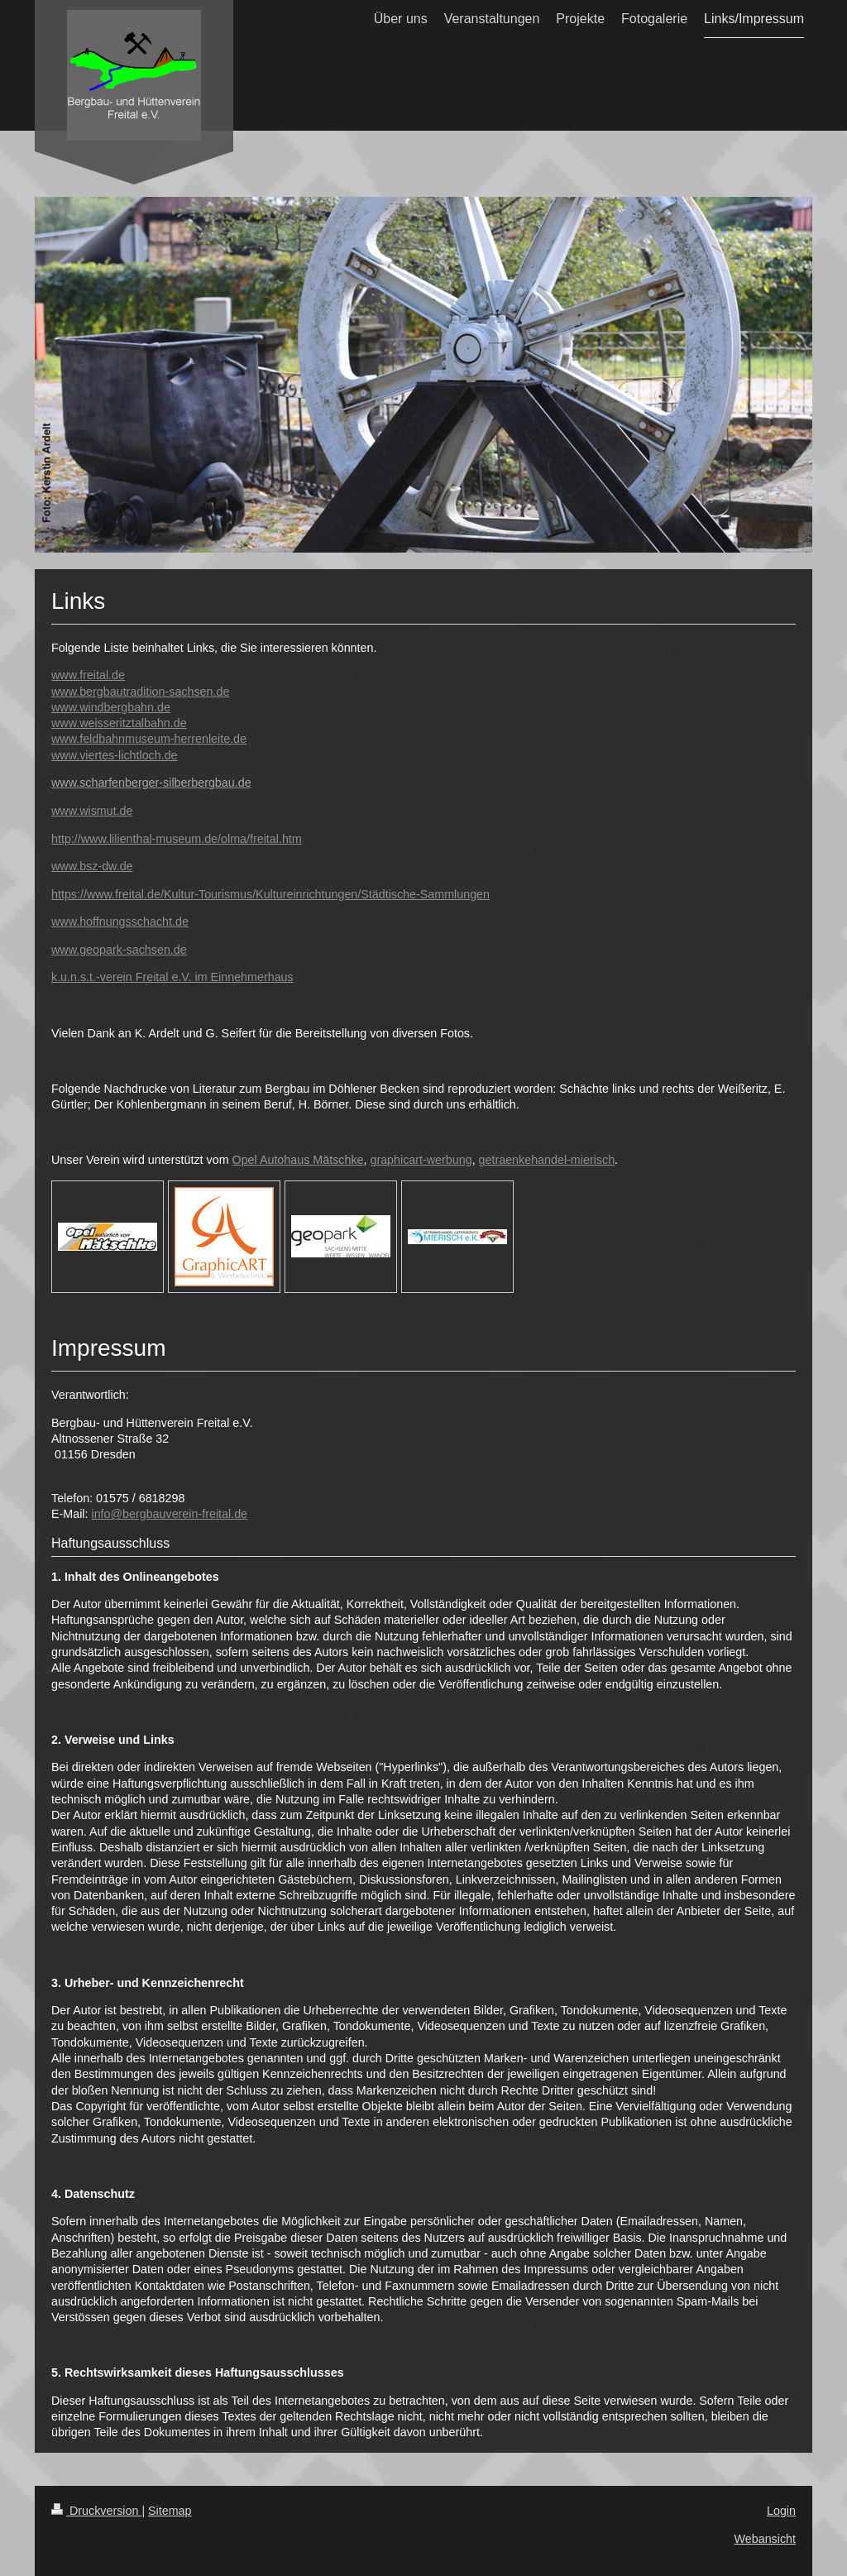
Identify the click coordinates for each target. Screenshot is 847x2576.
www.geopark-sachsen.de (119, 949)
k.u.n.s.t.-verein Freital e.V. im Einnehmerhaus (172, 977)
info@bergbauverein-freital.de (169, 1513)
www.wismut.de (92, 810)
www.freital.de (88, 675)
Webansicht (765, 2538)
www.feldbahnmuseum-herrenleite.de (148, 738)
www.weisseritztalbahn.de (119, 723)
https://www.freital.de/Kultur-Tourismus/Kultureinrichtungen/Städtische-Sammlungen (270, 894)
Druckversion (96, 2510)
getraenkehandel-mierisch (547, 1159)
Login (781, 2510)
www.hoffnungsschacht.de (120, 921)
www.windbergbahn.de (110, 707)
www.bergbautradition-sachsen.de (140, 691)
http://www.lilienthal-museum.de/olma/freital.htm (176, 838)
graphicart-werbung (420, 1159)
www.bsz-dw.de (92, 866)
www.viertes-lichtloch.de (114, 755)
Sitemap (169, 2510)
